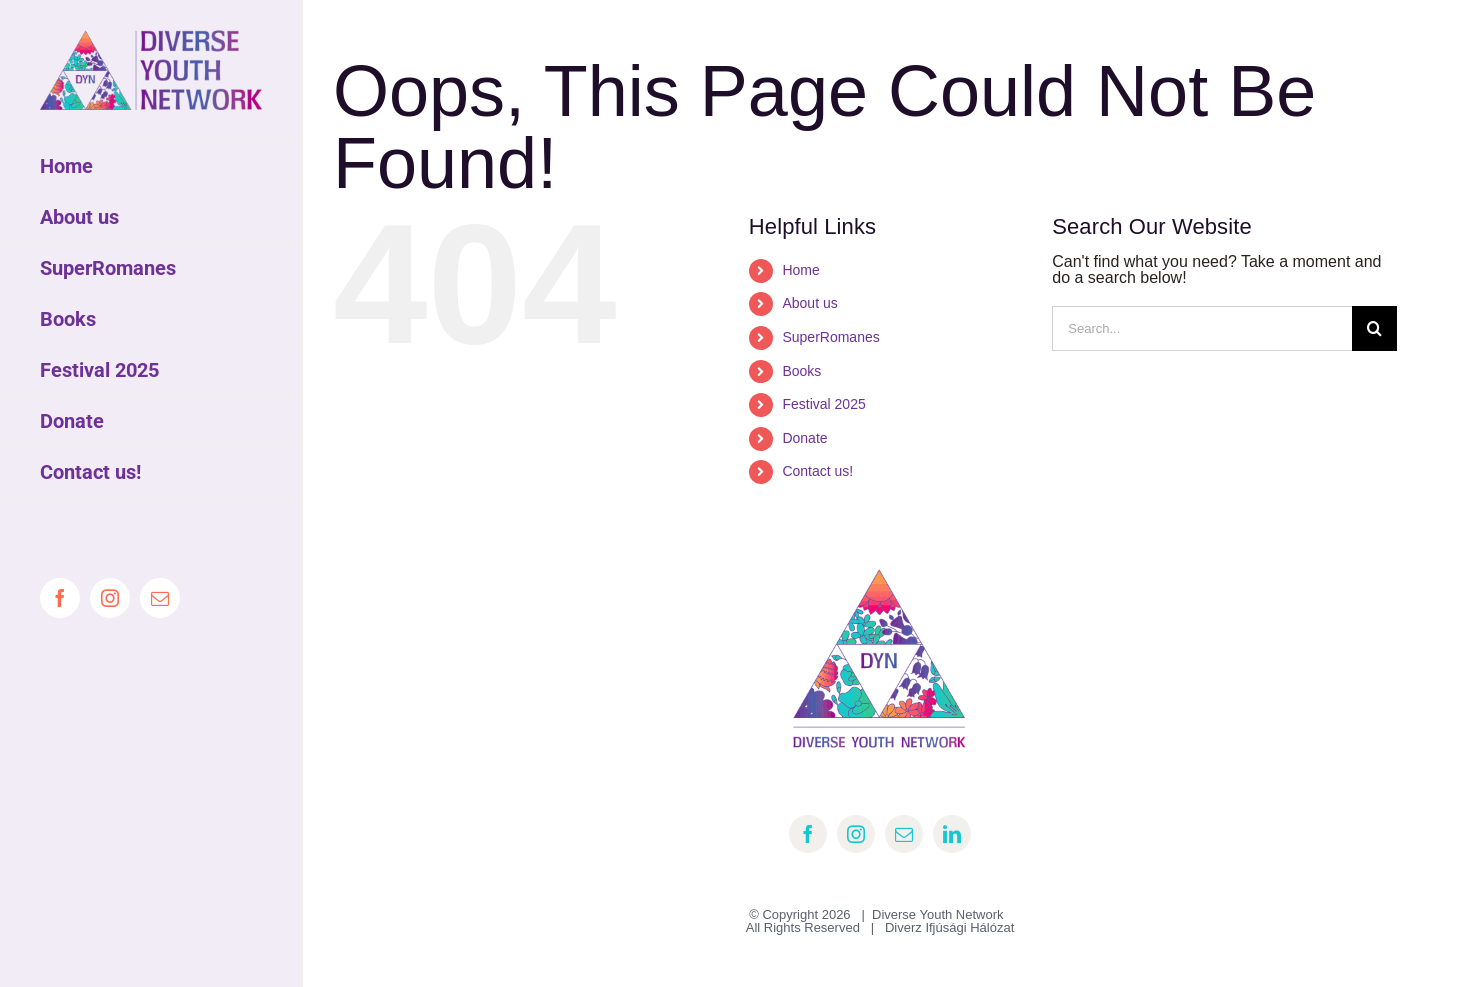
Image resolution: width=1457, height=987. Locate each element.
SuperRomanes (830, 337)
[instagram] (856, 834)
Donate (804, 438)
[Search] (1374, 328)
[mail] (904, 834)
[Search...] (1202, 328)
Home (800, 270)
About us (809, 303)
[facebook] (808, 834)
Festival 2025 (823, 404)
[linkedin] (952, 834)
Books (801, 371)
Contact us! (817, 471)
